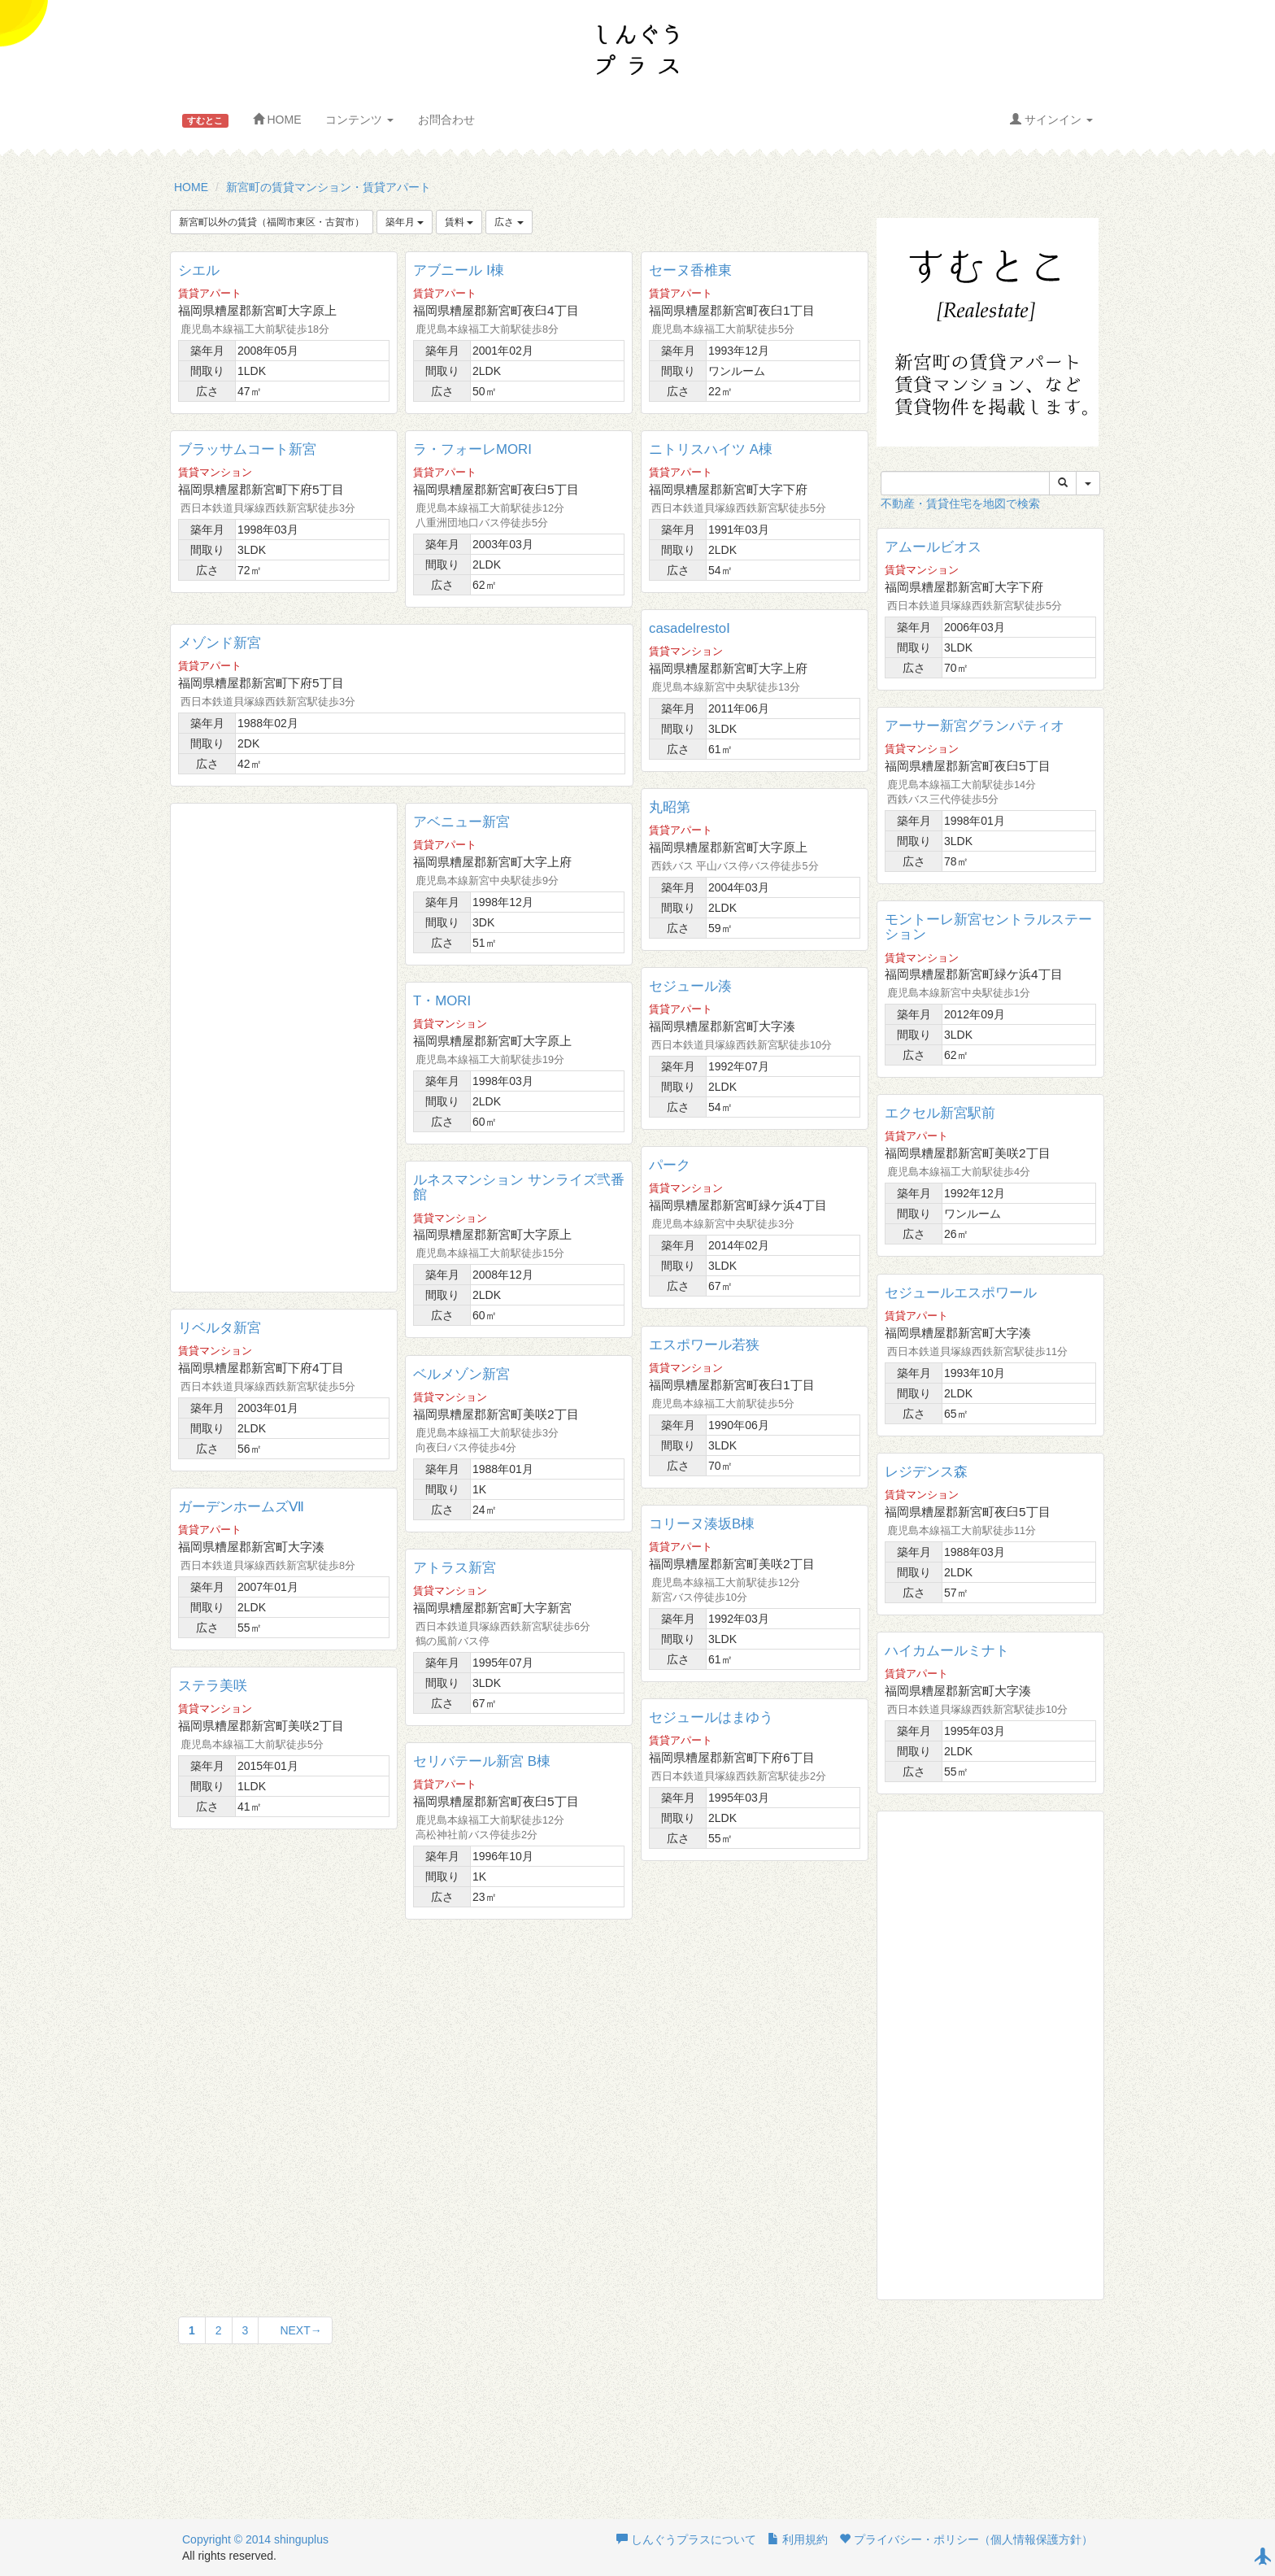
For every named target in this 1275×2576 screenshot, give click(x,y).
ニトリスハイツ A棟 (710, 449)
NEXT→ (294, 2330)
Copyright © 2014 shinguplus (255, 2539)
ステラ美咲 (212, 1685)
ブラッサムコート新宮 (247, 449)
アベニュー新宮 (461, 822)
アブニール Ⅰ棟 (458, 270)
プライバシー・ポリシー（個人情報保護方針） (966, 2539)
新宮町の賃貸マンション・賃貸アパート (328, 187)
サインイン (1051, 119)
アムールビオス (933, 547)
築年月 (404, 222)
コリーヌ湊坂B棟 (702, 1524)
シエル (199, 270)
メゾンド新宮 (219, 643)
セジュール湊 (690, 986)
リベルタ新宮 (219, 1328)
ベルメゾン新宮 (461, 1374)
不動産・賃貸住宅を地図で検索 (960, 503)
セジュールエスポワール (961, 1293)
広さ (508, 222)
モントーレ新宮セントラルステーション (988, 927)
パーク (669, 1165)
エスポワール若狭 (704, 1345)
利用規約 (798, 2539)
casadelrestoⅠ (689, 628)
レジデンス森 (926, 1472)
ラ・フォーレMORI (472, 449)
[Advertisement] (284, 1048)
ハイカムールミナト (947, 1650)
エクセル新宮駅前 (940, 1113)
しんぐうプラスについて (686, 2539)
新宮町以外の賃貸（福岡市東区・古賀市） (271, 222)
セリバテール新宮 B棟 (481, 1761)
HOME (277, 119)
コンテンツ (359, 119)
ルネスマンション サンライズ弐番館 (518, 1187)
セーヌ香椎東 (690, 270)
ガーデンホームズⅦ (241, 1507)
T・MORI (442, 1001)
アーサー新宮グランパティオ (974, 726)
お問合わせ (446, 119)
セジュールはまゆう (711, 1717)
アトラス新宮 (454, 1568)
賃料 (459, 222)
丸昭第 (669, 807)
